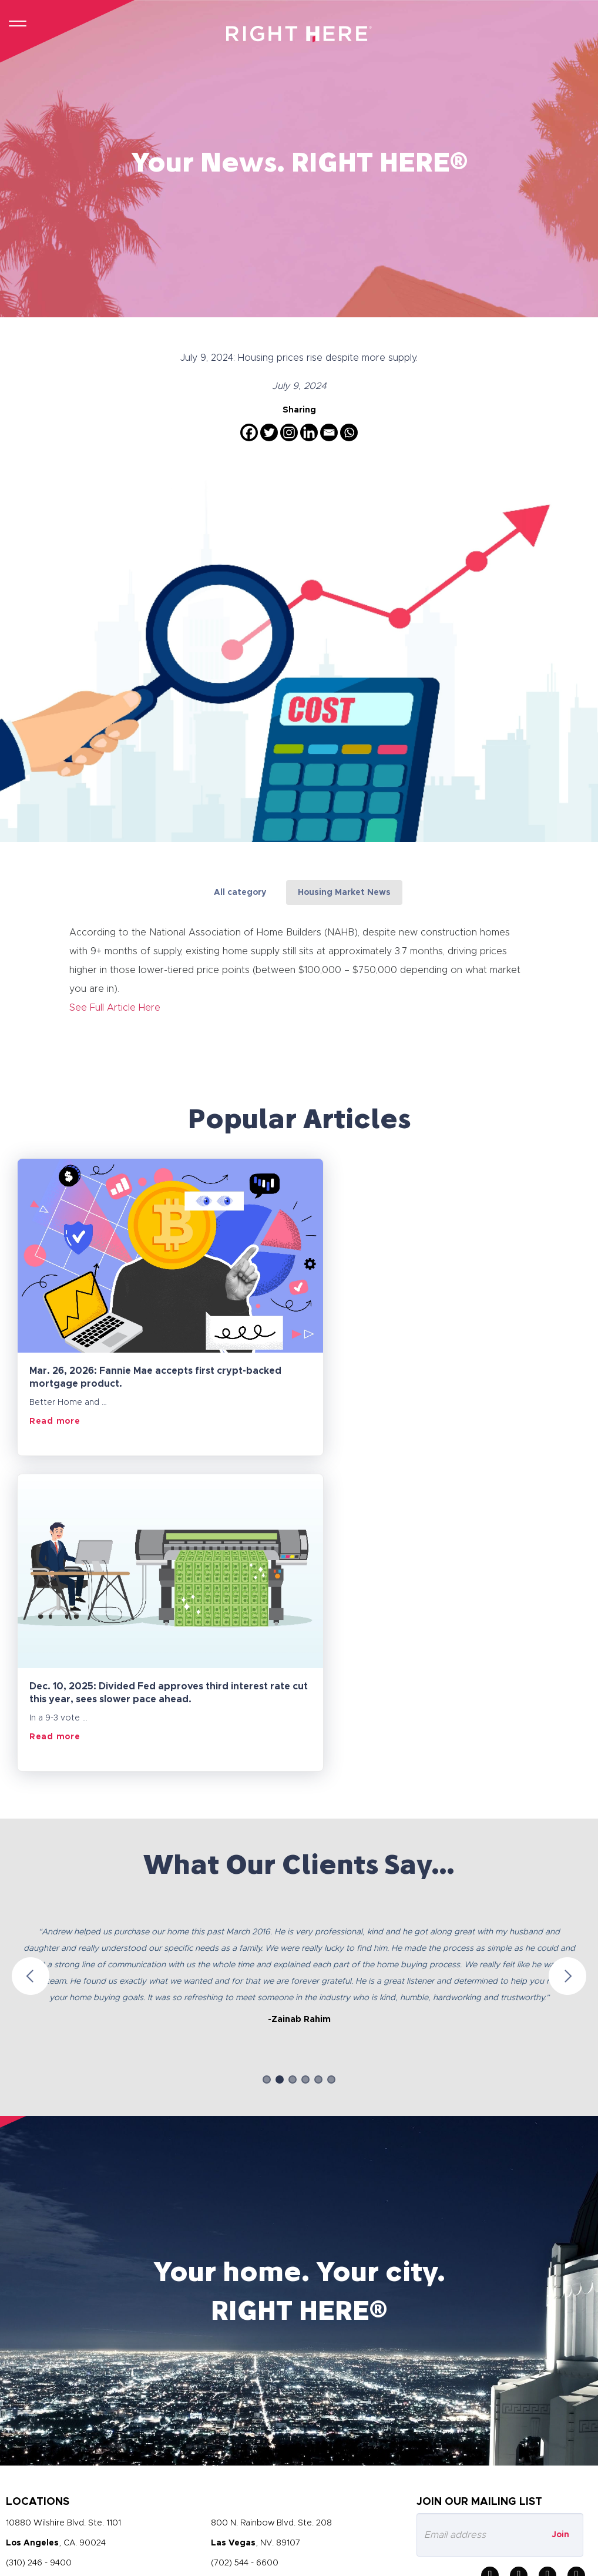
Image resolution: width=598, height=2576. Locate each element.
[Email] (329, 432)
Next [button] (567, 1660)
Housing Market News (344, 892)
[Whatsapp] (349, 432)
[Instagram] (289, 432)
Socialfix (578, 2560)
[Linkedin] (309, 432)
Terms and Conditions (131, 2497)
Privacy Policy (34, 2497)
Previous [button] (30, 1660)
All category (240, 892)
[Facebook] (249, 432)
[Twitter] (269, 432)
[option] (299, 1649)
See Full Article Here (114, 1007)
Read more (54, 1421)
